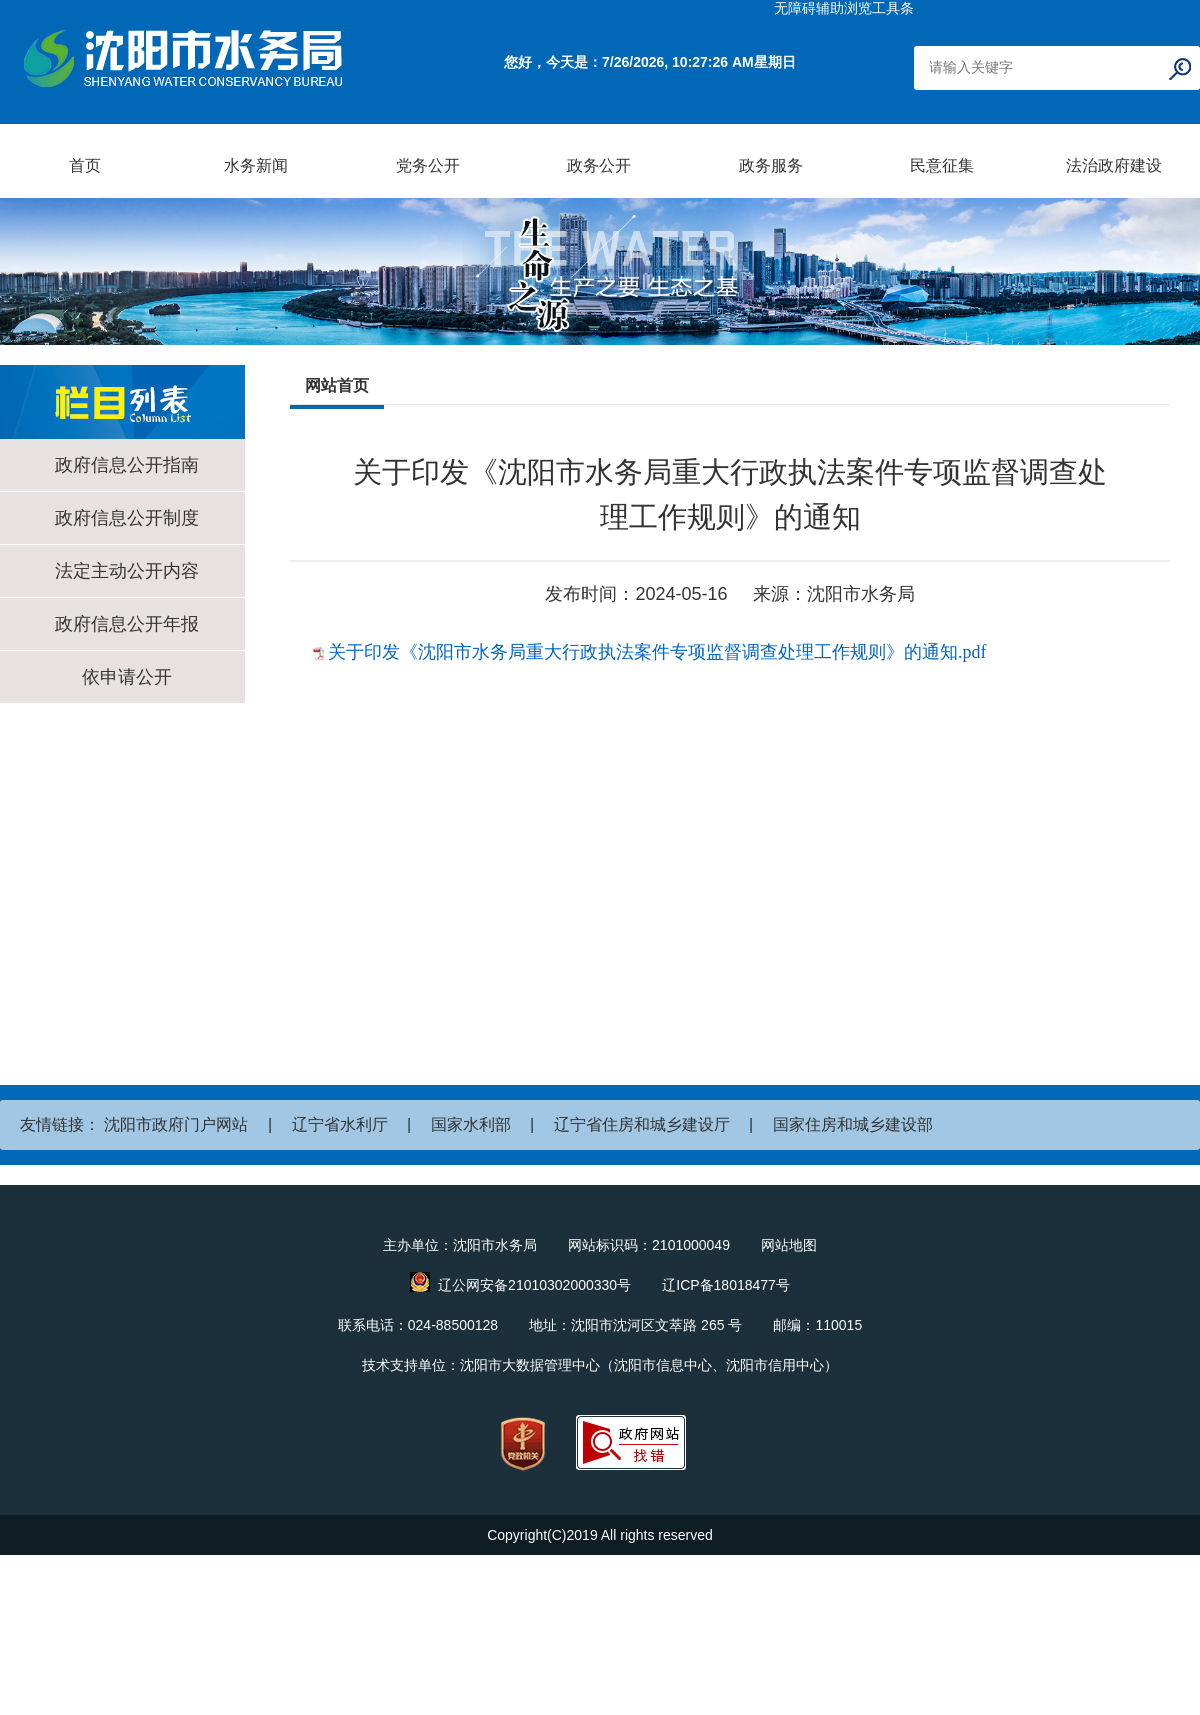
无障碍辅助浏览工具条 (844, 8)
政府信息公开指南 (127, 465)
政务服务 (771, 165)
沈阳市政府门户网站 (176, 1124)
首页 (85, 165)
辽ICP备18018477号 (726, 1285)
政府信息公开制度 (127, 518)
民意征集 (942, 165)
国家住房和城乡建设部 (853, 1124)
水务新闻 (256, 165)
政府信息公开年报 (127, 624)
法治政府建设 (1114, 165)
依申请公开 (127, 677)
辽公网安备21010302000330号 (534, 1285)
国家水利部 (471, 1124)
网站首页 (337, 385)
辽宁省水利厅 (340, 1124)
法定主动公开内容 (127, 571)
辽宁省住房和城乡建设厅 (642, 1124)
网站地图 (789, 1245)
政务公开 (599, 165)
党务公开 (428, 165)
